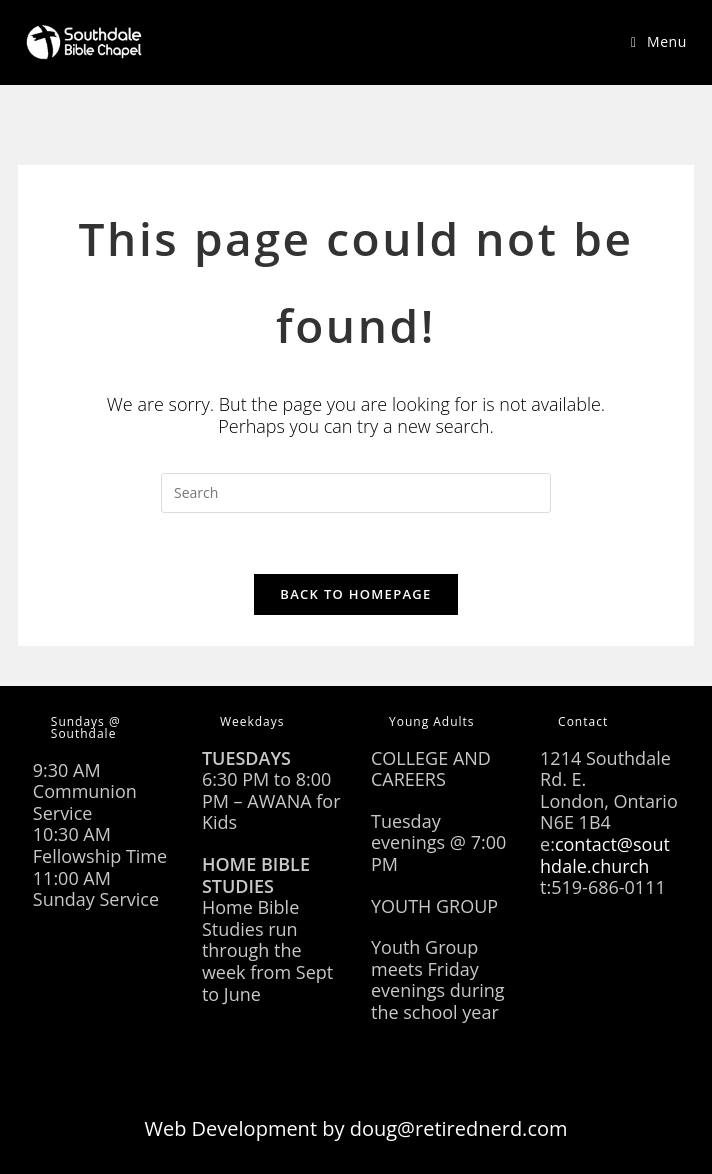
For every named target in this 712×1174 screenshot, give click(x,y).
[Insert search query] (356, 493)
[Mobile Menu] (659, 41)
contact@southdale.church (605, 855)
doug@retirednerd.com (459, 1128)
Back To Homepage (355, 594)
